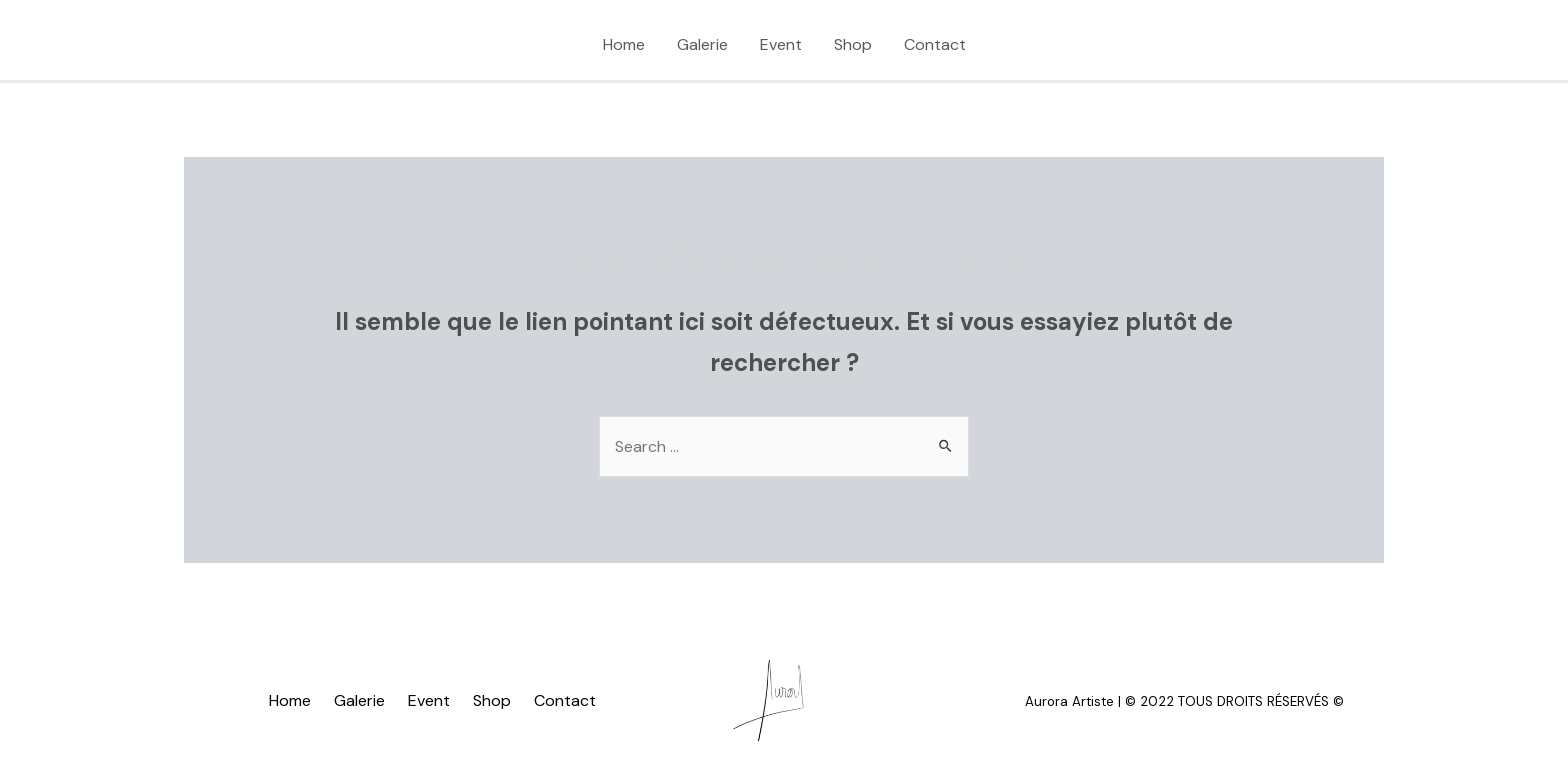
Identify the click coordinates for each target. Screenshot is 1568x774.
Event (781, 44)
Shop (853, 44)
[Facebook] (314, 46)
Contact (935, 44)
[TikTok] (214, 46)
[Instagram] (264, 46)
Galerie (702, 44)
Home (624, 44)
